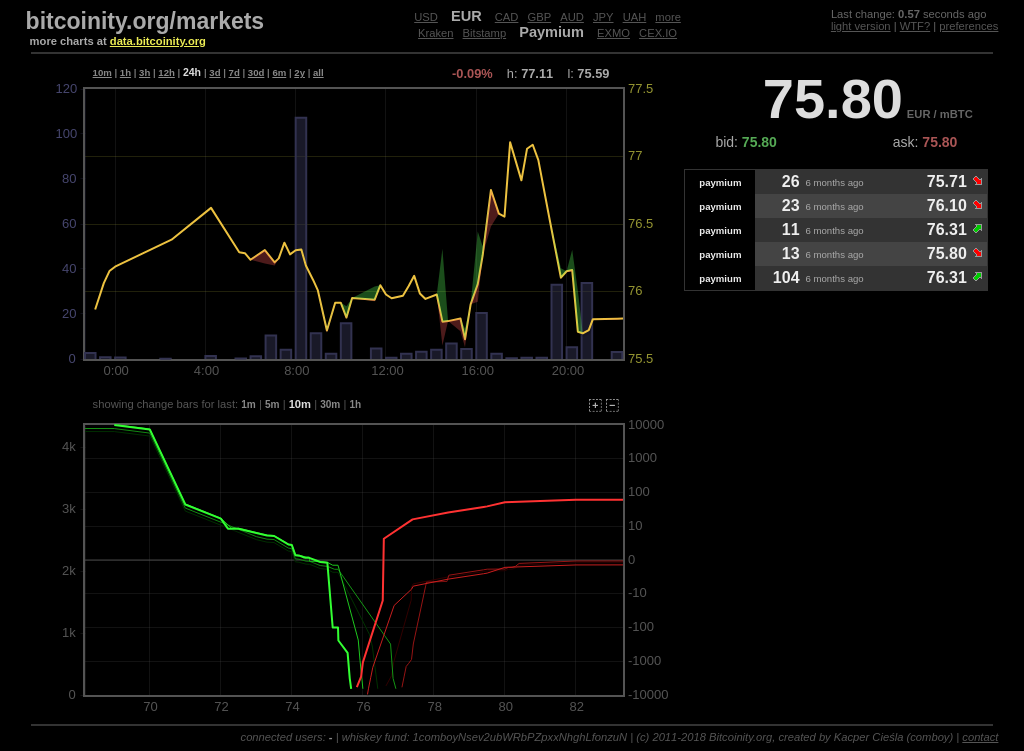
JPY (603, 17)
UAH (635, 17)
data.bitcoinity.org (158, 41)
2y (299, 72)
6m (279, 72)
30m (330, 404)
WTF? (915, 26)
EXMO (613, 33)
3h (144, 72)
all (318, 72)
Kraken (435, 33)
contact (980, 737)
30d (256, 72)
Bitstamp (485, 33)
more (668, 17)
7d (234, 72)
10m (102, 72)
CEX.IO (658, 33)
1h (125, 72)
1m (248, 404)
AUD (572, 17)
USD (426, 17)
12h (166, 72)
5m (272, 404)
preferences (968, 26)
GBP (540, 17)
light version (861, 26)
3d (214, 72)
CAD (507, 17)
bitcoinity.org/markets (145, 21)
